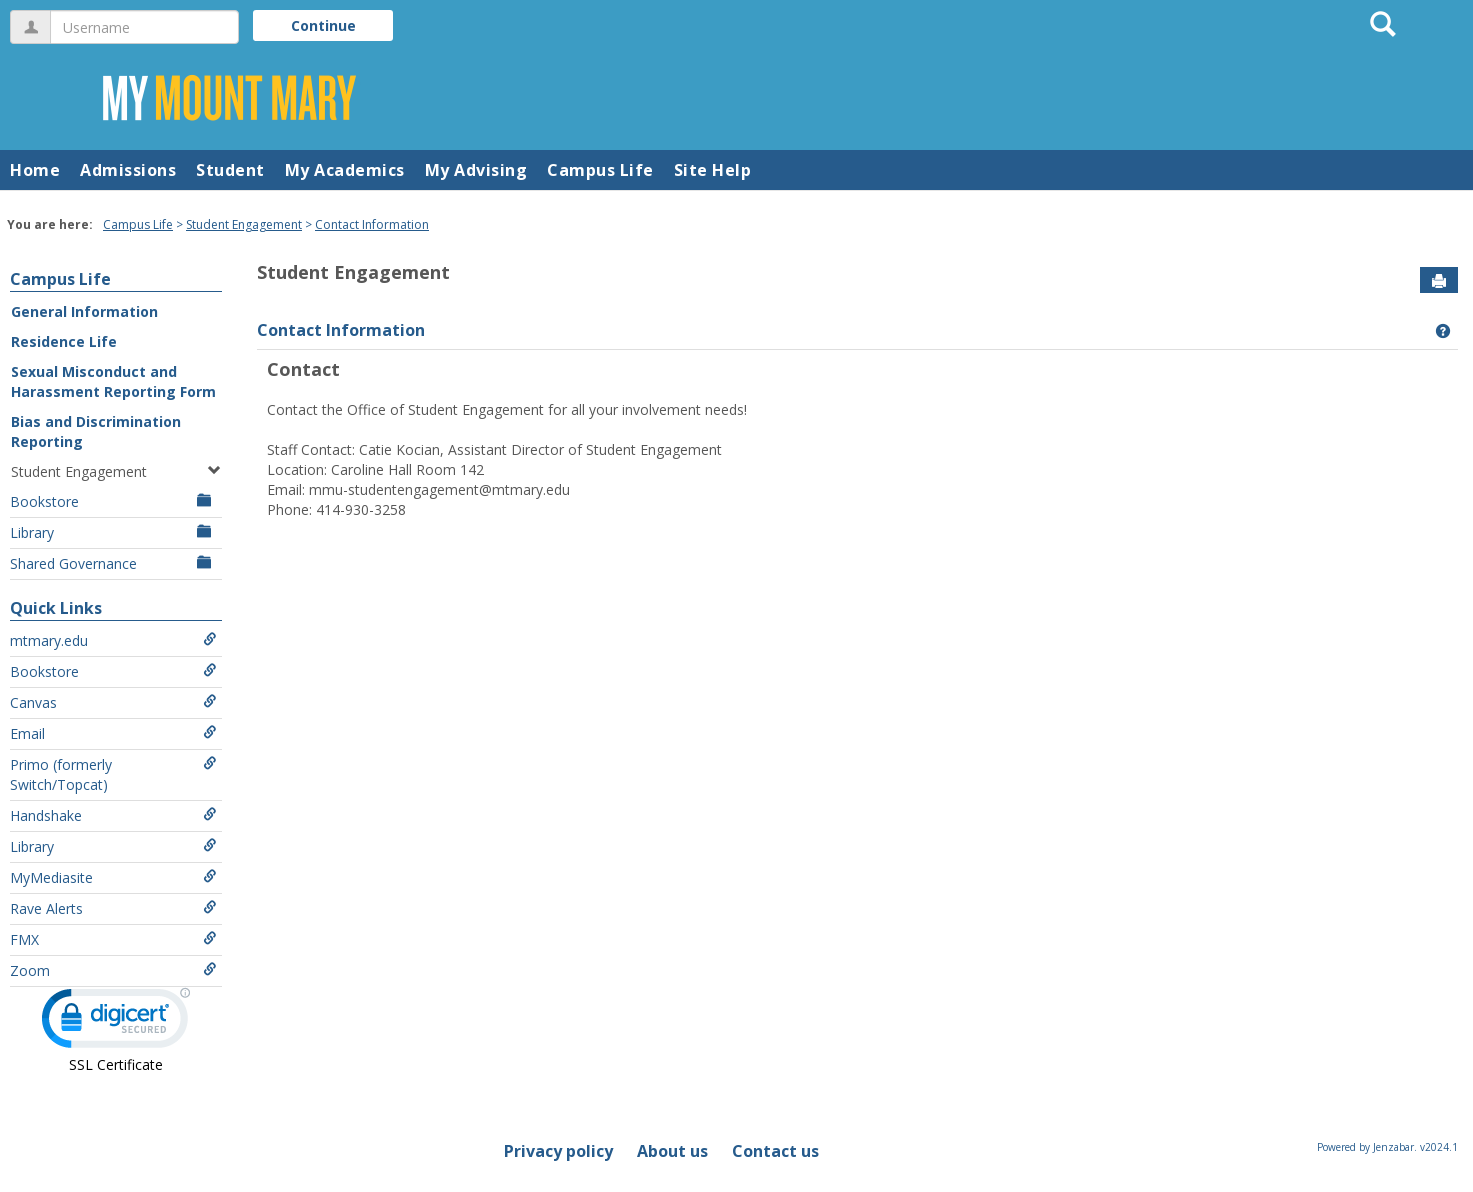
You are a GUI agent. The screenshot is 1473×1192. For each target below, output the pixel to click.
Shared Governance (113, 563)
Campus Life (600, 170)
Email (113, 733)
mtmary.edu (113, 640)
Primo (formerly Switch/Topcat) (113, 774)
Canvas (113, 702)
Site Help (713, 170)
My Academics (345, 170)
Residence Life (64, 341)
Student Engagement (244, 224)
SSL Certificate (116, 1064)
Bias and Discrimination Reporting (96, 431)
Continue (323, 25)
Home (35, 170)
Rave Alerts (113, 908)
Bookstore (113, 501)
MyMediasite (113, 877)
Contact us (775, 1151)
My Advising (476, 170)
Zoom (113, 970)
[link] (116, 1022)
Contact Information (372, 224)
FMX (113, 939)
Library (113, 532)
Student (230, 170)
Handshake (113, 815)
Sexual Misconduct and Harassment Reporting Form (113, 381)
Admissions (128, 170)
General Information (84, 311)
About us (672, 1151)
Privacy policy (558, 1151)
